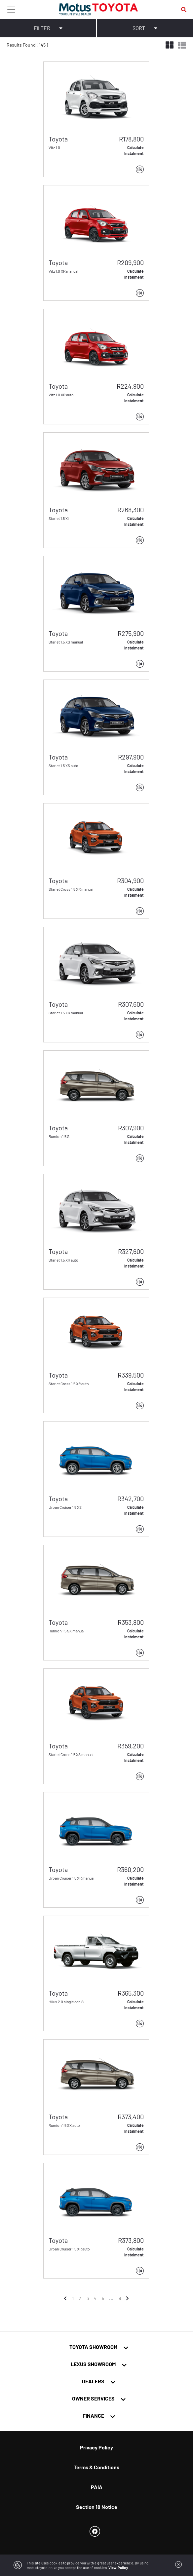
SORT (145, 28)
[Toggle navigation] (11, 9)
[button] (51, 96)
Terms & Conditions (96, 2467)
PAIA (96, 2487)
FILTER (48, 28)
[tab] (96, 2346)
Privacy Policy (96, 2447)
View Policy (118, 2567)
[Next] (127, 2298)
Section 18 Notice (96, 2507)
